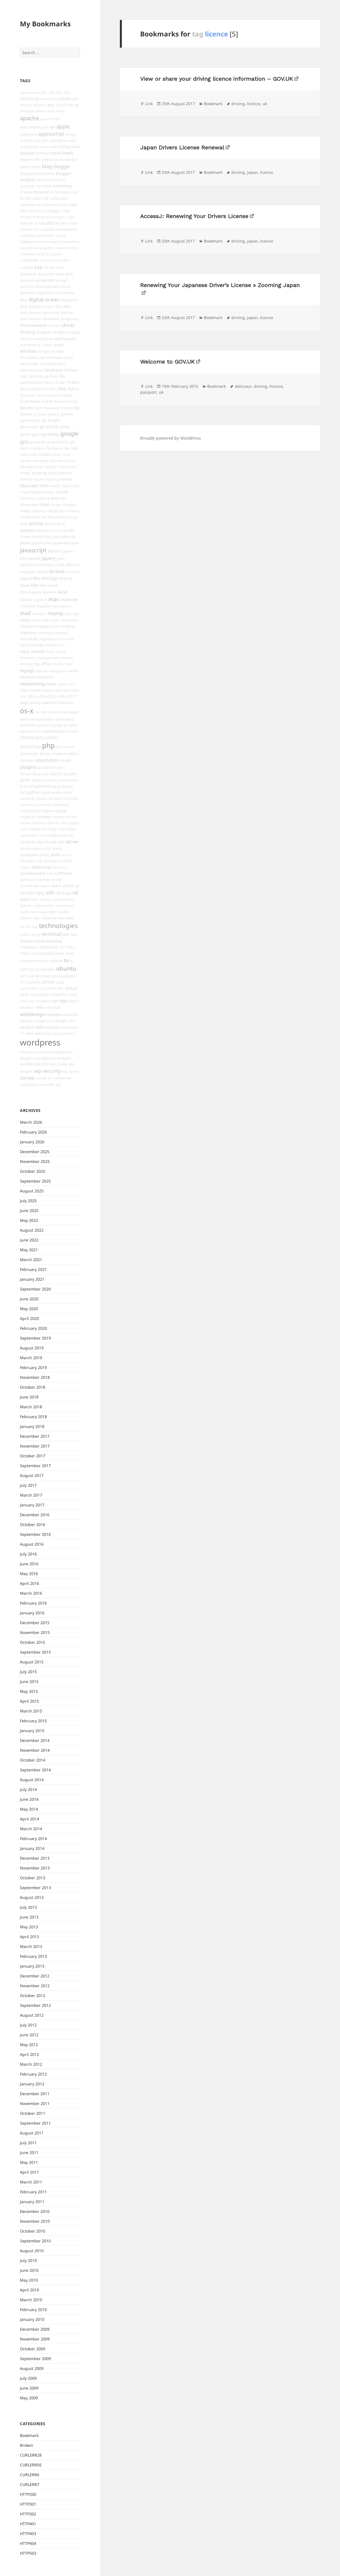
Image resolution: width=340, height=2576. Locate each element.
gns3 (36, 434)
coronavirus (68, 241)
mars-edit (39, 620)
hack (24, 448)
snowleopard (32, 873)
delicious (243, 386)
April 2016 (29, 1583)
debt (69, 273)
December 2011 (34, 2093)
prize (24, 786)
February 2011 (33, 2191)
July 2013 (28, 1907)
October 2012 (32, 1995)
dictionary (65, 292)
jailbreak (68, 536)
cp (47, 254)
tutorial (56, 960)
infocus (73, 510)
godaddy (50, 434)
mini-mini (66, 638)
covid (39, 254)
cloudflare (48, 223)
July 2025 (28, 1200)
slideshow (41, 867)
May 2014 (29, 1809)
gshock (62, 441)
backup (27, 153)
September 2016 (35, 1534)
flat (46, 388)
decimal (26, 280)
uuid (60, 982)
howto (66, 479)
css (38, 267)
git (42, 426)
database (28, 273)
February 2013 (33, 1956)
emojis (43, 351)
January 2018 (32, 1426)
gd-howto (51, 420)
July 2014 (28, 1789)
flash (37, 388)
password (65, 719)
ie (48, 498)
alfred (61, 104)
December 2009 (34, 2329)
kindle (59, 564)
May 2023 (29, 1220)
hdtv (34, 454)
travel (42, 960)
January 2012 (32, 2083)
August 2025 (32, 1191)
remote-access (64, 816)
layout (26, 578)
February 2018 (33, 1416)
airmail (26, 104)
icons (41, 498)
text (73, 934)
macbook (69, 599)
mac (53, 599)
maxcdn (27, 626)
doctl (55, 312)
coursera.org (66, 247)
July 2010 (28, 2260)
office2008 (47, 696)
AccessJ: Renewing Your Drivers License (194, 216)
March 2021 (31, 1259)
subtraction (44, 905)
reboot (41, 798)
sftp (47, 848)
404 (67, 92)
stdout (45, 899)
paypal (42, 725)
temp (36, 934)
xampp (27, 1078)
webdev (54, 1014)
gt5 (73, 441)
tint (62, 947)
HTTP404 (28, 2543)
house (38, 479)
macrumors (60, 606)
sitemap (50, 860)
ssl (75, 892)
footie (34, 401)
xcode (41, 1078)
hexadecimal (31, 466)
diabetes (27, 292)
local (63, 592)
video (51, 988)
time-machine (48, 941)
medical (67, 626)
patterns (28, 725)
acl (42, 98)
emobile (28, 351)
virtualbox (38, 994)
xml (50, 1078)
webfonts (70, 1014)
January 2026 (32, 1141)
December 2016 (34, 1514)
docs (46, 312)
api (52, 127)
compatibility (67, 229)
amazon (27, 111)
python (34, 792)
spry (40, 892)
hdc (67, 448)
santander (29, 835)
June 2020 (29, 1298)
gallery (53, 414)
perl (38, 731)
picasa (45, 753)
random (27, 798)
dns (67, 306)
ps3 (23, 792)
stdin (34, 899)
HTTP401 (28, 2523)
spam (45, 885)
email (59, 344)
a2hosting (29, 98)
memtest (46, 632)
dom (24, 318)
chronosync (55, 217)
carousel (50, 204)
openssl (49, 702)
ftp (76, 407)
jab (57, 536)
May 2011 (29, 2162)
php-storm (65, 746)
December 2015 (34, 1622)
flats (53, 388)
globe (65, 426)
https (35, 492)
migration (48, 638)
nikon (24, 690)
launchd (72, 571)
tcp (35, 926)
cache (37, 198)
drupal (73, 332)
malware (39, 613)
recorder (71, 798)
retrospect (70, 822)
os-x (26, 710)
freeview (52, 407)
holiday (50, 466)
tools (35, 953)
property (65, 786)
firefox (73, 382)
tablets (26, 917)
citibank (26, 223)
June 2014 (29, 1799)
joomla (34, 558)
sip (39, 860)
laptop (42, 571)
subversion (65, 905)
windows (52, 1027)
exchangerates (52, 363)
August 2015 (32, 1662)
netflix (73, 670)
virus (73, 994)
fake (24, 376)
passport (47, 719)
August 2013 (32, 1897)
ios (70, 517)
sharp (44, 854)
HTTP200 (28, 2494)
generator (29, 426)
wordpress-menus (35, 1051)
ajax (51, 104)
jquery (49, 558)
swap (43, 911)
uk (31, 975)
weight (61, 1020)
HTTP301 (28, 2504)
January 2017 (32, 1505)
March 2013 (31, 1946)
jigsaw (67, 550)
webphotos (44, 1020)
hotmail (65, 473)
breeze (26, 192)
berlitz (59, 159)
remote (43, 816)
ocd (23, 696)
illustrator (29, 504)
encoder (57, 351)
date (60, 273)
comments (29, 229)
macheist (27, 606)
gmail (25, 434)
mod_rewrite (32, 651)
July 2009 (28, 2378)
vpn (55, 1000)
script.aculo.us (59, 835)
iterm (56, 530)
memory (28, 632)
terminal (51, 934)
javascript (33, 550)
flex (62, 389)
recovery (28, 804)
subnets (27, 905)
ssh (50, 892)
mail (25, 613)
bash (68, 153)
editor (47, 344)
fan (31, 376)
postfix (56, 773)
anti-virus (56, 111)
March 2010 (31, 2299)
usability (33, 982)
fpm (39, 407)
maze (54, 626)
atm (45, 140)
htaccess (29, 486)
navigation (58, 670)
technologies (58, 925)
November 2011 (35, 2103)
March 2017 (31, 1495)
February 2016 (33, 1603)
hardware (54, 448)
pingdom (59, 753)
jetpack (54, 550)
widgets (27, 1027)
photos (52, 737)
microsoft (29, 638)
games (67, 414)
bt (52, 192)
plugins (28, 767)
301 (43, 92)
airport (39, 104)
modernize (54, 645)
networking (32, 683)
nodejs (47, 690)
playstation (47, 760)
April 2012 (29, 2054)
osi (37, 711)
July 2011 (28, 2142)
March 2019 (31, 1357)
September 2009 (35, 2358)
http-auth (70, 485)
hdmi (24, 454)
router (34, 829)
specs (56, 885)
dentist (48, 280)
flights (73, 388)
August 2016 (32, 1544)
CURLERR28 (31, 2455)
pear (73, 725)
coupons (46, 247)
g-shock (39, 414)
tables (63, 911)
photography (32, 737)
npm (58, 690)
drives (68, 325)
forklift (47, 401)
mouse (67, 657)
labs (69, 564)
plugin (65, 760)
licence (65, 578)
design (61, 280)
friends (67, 407)
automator (29, 146)
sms (63, 867)
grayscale (37, 441)
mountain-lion (48, 657)
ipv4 (40, 530)
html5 (55, 485)
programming (43, 786)
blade (24, 166)
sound (56, 879)
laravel (56, 571)
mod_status (56, 651)
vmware (43, 1000)
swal (33, 911)
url (22, 982)
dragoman (70, 318)
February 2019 (33, 1367)
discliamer (69, 300)
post (45, 773)
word (70, 1033)
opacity (35, 702)
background (69, 146)
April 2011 (29, 2172)
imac (45, 504)
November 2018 (35, 1377)
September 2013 (35, 1887)
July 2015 (28, 1671)
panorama (29, 719)
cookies (27, 241)
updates (68, 975)
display (34, 306)
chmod (38, 217)
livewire (50, 592)
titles (70, 947)
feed (54, 376)
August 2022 (32, 1230)
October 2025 (32, 1171)
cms (63, 223)
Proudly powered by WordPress (170, 438)
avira (44, 146)
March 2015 (31, 1711)
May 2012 (29, 2044)
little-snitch (49, 585)
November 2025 (35, 1161)
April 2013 (29, 1936)
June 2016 (29, 1563)
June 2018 (29, 1397)
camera (27, 204)
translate (28, 960)
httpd (24, 492)
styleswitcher (63, 899)
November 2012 (35, 1985)
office (32, 696)
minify (25, 645)
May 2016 (29, 1573)
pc (66, 725)
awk (54, 146)
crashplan (29, 260)
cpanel (56, 254)
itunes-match (31, 536)
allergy (73, 104)
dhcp (65, 286)
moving (26, 663)
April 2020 (29, 1318)
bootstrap (62, 185)
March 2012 (31, 2064)
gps (24, 441)
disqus (47, 306)
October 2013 (32, 1877)
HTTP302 (28, 2514)
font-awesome (49, 395)
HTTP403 (28, 2533)
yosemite (47, 1084)
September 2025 (35, 1181)
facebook (54, 370)
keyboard (28, 564)
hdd (74, 448)
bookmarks (46, 179)
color (72, 223)
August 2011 (32, 2133)
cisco (71, 217)
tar (22, 926)
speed (68, 885)
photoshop (30, 746)
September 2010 (35, 2240)
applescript (51, 133)
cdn (23, 210)
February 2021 (33, 1269)
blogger (62, 166)
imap (25, 510)
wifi (39, 1027)
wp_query (70, 1071)
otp (43, 711)
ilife (63, 498)
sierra (66, 854)
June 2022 (29, 1240)
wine (30, 1033)
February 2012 (33, 2074)
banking (42, 153)
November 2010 (35, 2221)
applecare (28, 134)
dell (37, 280)
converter (45, 235)
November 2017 (35, 1446)
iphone (35, 523)
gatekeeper (30, 420)
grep (51, 441)
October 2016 (32, 1524)
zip (58, 1084)
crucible (26, 267)
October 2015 (32, 1642)
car (38, 204)
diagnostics (45, 292)
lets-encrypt (45, 578)
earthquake (65, 338)
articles (26, 140)
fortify (72, 401)
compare (47, 229)
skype (25, 867)
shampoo (29, 854)
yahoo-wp (63, 1078)
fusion (26, 414)
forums (27, 407)
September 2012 (35, 2005)
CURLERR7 (29, 2484)
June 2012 (29, 2034)
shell (55, 854)
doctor (67, 312)
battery (26, 159)
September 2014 (35, 1769)
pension (27, 731)
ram (68, 792)
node (35, 690)
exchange (29, 363)
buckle (25, 198)
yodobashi (29, 1084)
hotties (26, 479)
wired (40, 1033)
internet (40, 517)
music (58, 663)
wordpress (40, 1042)
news (51, 684)
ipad (23, 523)
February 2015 (33, 1720)
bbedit (47, 159)
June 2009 (29, 2388)
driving (27, 332)
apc (45, 127)
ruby (52, 829)
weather (27, 1007)
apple (63, 126)
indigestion (56, 510)
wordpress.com (34, 1064)
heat (66, 454)
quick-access (52, 792)
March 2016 (31, 1593)
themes (27, 941)
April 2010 (29, 2290)
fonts (68, 395)
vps (63, 1001)
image (56, 504)
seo (61, 841)
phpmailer (29, 753)
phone (73, 731)
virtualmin (58, 994)
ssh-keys (63, 892)
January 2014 (32, 1848)
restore (38, 822)
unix (56, 975)
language (28, 571)
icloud (62, 492)
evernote (54, 357)
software (28, 879)
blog (47, 166)
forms (59, 401)
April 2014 (29, 1819)
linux (24, 585)
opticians (66, 702)
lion (34, 585)
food (24, 401)
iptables (27, 530)
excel (68, 357)
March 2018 (31, 1406)
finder (60, 382)
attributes (58, 140)
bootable (44, 185)
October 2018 (32, 1387)
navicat (41, 670)
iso (47, 530)
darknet (56, 267)
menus (61, 632)
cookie (61, 235)
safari (70, 829)
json (61, 558)
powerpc (49, 780)
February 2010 (33, 2309)
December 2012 (34, 1976)
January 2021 (32, 1279)
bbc (38, 159)
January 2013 (32, 1966)
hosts (52, 473)
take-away (65, 917)
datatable (46, 273)
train (70, 953)
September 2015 (35, 1652)
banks (56, 153)
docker (35, 312)
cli (36, 223)
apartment (50, 118)
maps (25, 620)
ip (75, 517)
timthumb (48, 947)
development (47, 286)
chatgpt (53, 210)
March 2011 (31, 2182)
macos (42, 606)
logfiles (26, 599)
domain (35, 318)
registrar (27, 816)
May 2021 (29, 1249)
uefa (24, 975)
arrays (70, 134)
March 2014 (31, 1828)
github (52, 426)
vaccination (29, 988)
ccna (72, 204)
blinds (36, 166)
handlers (37, 448)
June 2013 (29, 1917)
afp (75, 98)
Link (149, 103)
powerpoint (68, 780)
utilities (48, 982)
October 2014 (32, 1760)
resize (25, 822)
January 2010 (32, 2319)
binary (71, 159)
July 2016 (28, 1554)
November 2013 (35, 1868)
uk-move (43, 975)
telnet (25, 934)
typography (45, 969)
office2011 (67, 696)
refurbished (30, 810)
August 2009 (32, 2368)
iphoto (50, 523)
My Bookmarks (45, 23)
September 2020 (35, 1289)
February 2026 (33, 1132)
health (45, 454)
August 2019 (32, 1348)
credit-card (49, 260)
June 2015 (29, 1681)
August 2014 (32, 1779)
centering (36, 210)
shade (57, 848)
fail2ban (70, 370)
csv (46, 267)
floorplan (28, 395)
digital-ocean (44, 299)
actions (51, 98)
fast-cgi (42, 376)
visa (23, 1000)
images (69, 504)
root (24, 829)
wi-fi (72, 1020)
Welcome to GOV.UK (167, 361)
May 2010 (29, 2280)
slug (55, 867)
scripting (27, 841)
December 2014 (34, 1740)
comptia (27, 235)
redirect (44, 804)
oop (24, 702)
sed (53, 841)
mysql (26, 670)
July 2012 (28, 2025)
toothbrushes (52, 953)
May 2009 (29, 2397)
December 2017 (34, 1436)
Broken (26, 2445)
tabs (36, 917)
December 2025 (34, 1151)
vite (31, 1000)
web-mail (52, 1007)
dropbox (44, 332)
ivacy (48, 536)
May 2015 (29, 1691)
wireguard (56, 1033)
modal (38, 645)
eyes (40, 370)
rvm (60, 829)
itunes (68, 530)
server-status (31, 848)
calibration (59, 198)
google (69, 433)
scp (41, 835)
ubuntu (66, 968)
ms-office (43, 663)
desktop (27, 286)
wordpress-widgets (53, 1058)
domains (51, 318)
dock (24, 312)
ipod (61, 523)
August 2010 (32, 2250)
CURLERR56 (31, 2464)
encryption (29, 357)
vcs (42, 988)
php (48, 745)
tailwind (48, 917)
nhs (72, 684)
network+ (46, 677)
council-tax (29, 247)
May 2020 (29, 1308)
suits (24, 911)
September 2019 (35, 1338)
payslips (56, 725)
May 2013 (29, 1926)
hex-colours (67, 460)
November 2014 (35, 1750)
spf (77, 885)
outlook (54, 711)
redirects (60, 804)
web (40, 1007)
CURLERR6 (29, 2474)
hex (52, 460)
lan (76, 564)
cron (64, 260)
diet (23, 300)
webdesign (32, 1014)
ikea (55, 498)
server (72, 841)
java (75, 542)
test (65, 934)
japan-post (42, 542)
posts (36, 780)
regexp (60, 810)
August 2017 (32, 1475)
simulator (28, 860)
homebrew (67, 466)
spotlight (27, 892)
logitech (40, 599)
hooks (25, 473)
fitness (25, 388)
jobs (23, 558)
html (44, 485)
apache (29, 118)
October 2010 (32, 2231)
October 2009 (32, 2348)
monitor (27, 657)
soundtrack (29, 885)
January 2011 (32, 2201)
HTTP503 (28, 2553)
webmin (27, 1020)
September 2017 (35, 1465)
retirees (53, 822)
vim (60, 988)
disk (23, 306)
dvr (30, 338)
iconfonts (28, 498)
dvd (23, 338)
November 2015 (35, 1632)
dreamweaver (33, 325)
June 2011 (29, 2152)
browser (41, 192)
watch (74, 1000)
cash (63, 204)
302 (51, 92)
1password (29, 92)
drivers (55, 325)
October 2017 (32, 1455)
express (27, 370)
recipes (55, 798)
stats (24, 899)
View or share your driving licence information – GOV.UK (216, 78)
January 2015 (32, 1730)
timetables (29, 947)
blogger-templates (37, 173)
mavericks (68, 620)
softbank (63, 873)
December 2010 (34, 2211)
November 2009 (35, 2339)
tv (66, 960)
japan (25, 542)
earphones (44, 338)
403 (59, 92)
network (28, 677)
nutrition (71, 690)
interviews (57, 517)
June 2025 (29, 1210)
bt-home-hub (66, 192)
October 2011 (32, 2113)
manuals (72, 613)
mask (54, 620)
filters (49, 382)
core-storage (46, 241)
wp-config (59, 1064)
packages (70, 711)
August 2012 (32, 2015)
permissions (54, 731)
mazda (42, 626)
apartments (30, 127)
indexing (38, 510)
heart (56, 454)
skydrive (65, 860)
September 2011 (35, 2123)
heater (26, 460)
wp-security (47, 1070)
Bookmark (29, 2435)
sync (53, 911)
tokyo (25, 953)
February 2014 (33, 1838)
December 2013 (34, 1858)
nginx (62, 684)
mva (68, 663)
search (42, 841)
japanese (61, 542)
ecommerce (30, 344)
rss (44, 829)
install (25, 517)
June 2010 (29, 2270)
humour (48, 492)
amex (41, 111)
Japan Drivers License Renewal (182, 147)
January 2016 (32, 1612)
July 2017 (28, 1485)
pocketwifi (47, 767)
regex (47, 810)
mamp (55, 613)
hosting (39, 473)
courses (27, 254)
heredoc (40, 460)
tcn (28, 926)
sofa (50, 873)
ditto (58, 306)
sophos (43, 879)
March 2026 (31, 1122)
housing (52, 479)
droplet (59, 332)
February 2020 (33, 1328)
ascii (37, 140)
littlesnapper (31, 592)
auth (73, 140)
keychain (45, 564)
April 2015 (29, 1701)
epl (42, 357)
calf (46, 198)
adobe (65, 98)
